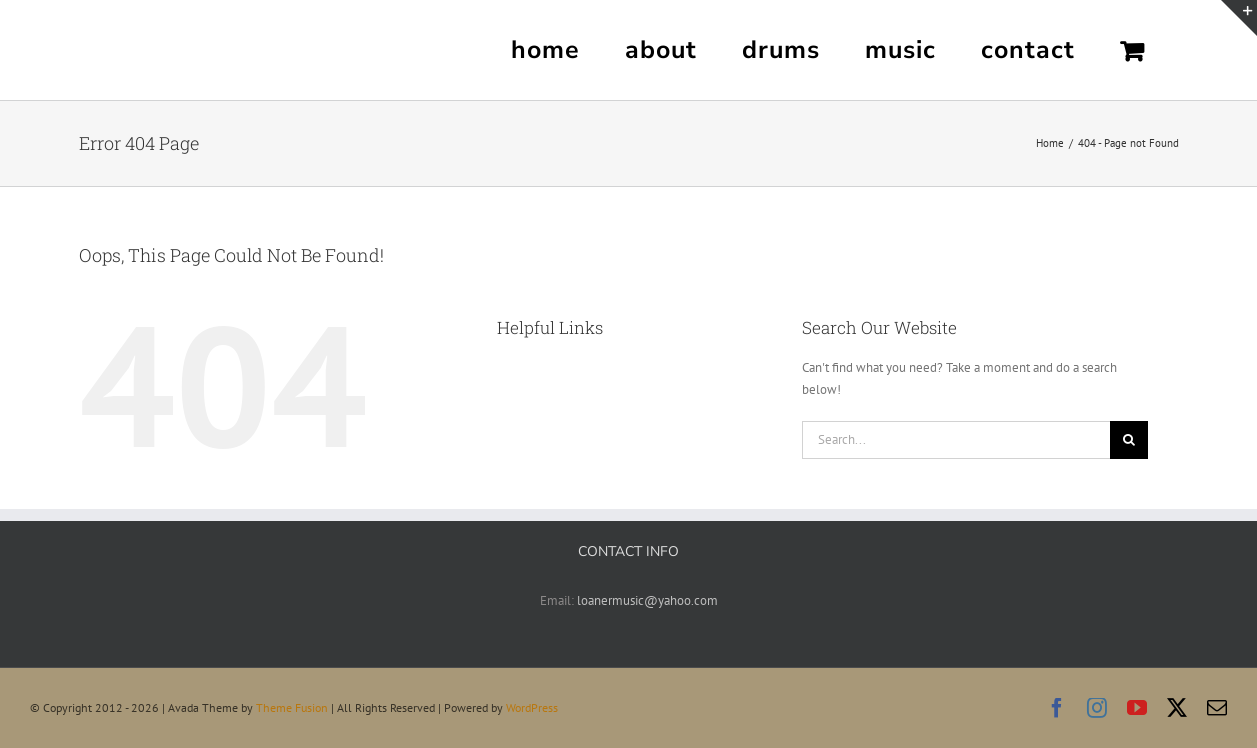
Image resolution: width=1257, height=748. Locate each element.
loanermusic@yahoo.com (647, 600)
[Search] (1129, 440)
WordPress (532, 707)
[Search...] (956, 440)
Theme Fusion (292, 707)
